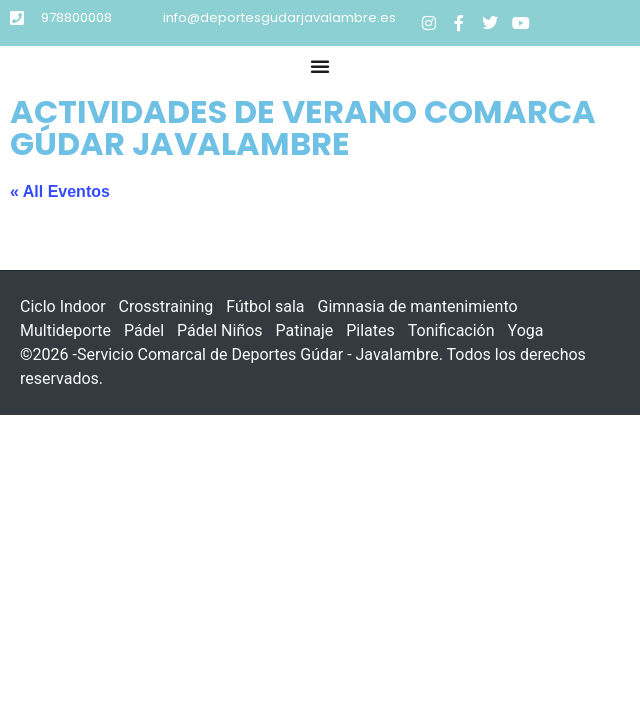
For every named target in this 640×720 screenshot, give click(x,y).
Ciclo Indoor (63, 306)
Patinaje (305, 330)
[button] (320, 66)
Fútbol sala (265, 306)
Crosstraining (166, 306)
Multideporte (65, 330)
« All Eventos (60, 191)
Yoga (526, 330)
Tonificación (451, 330)
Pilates (370, 330)
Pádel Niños (220, 330)
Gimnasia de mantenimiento (418, 306)
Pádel (144, 330)
